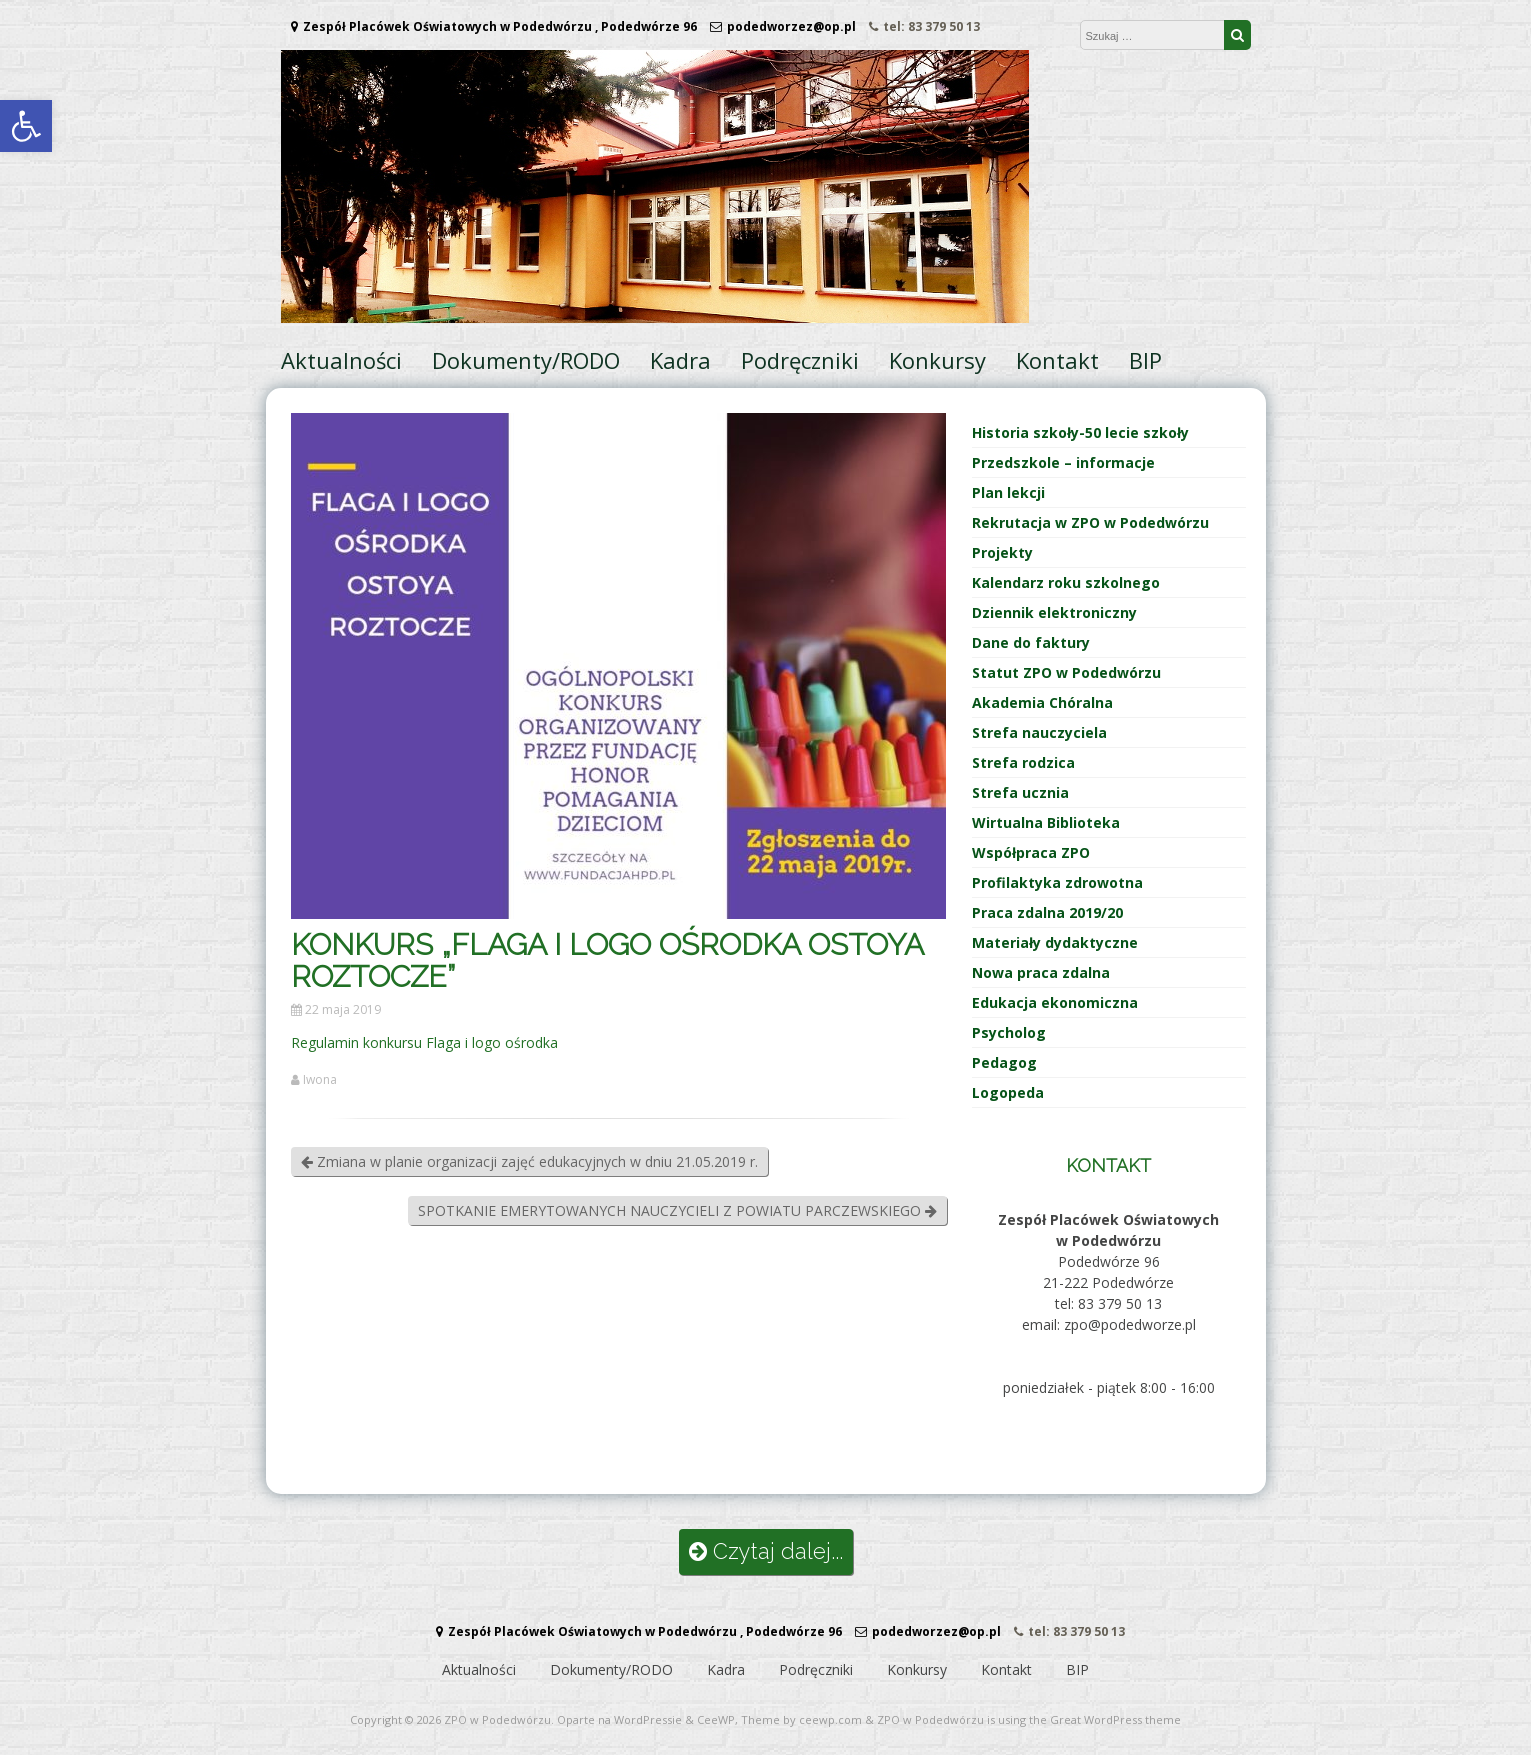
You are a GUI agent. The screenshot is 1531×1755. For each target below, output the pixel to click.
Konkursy (937, 360)
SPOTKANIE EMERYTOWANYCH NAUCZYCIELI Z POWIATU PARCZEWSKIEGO (677, 1210)
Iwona (320, 1080)
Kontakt (1057, 360)
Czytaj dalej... (766, 1551)
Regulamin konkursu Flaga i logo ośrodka (424, 1042)
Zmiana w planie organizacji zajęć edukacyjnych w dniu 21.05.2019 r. (529, 1161)
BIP (1145, 360)
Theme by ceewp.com (801, 1719)
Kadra (680, 360)
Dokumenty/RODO (526, 360)
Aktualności (341, 360)
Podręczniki (800, 360)
